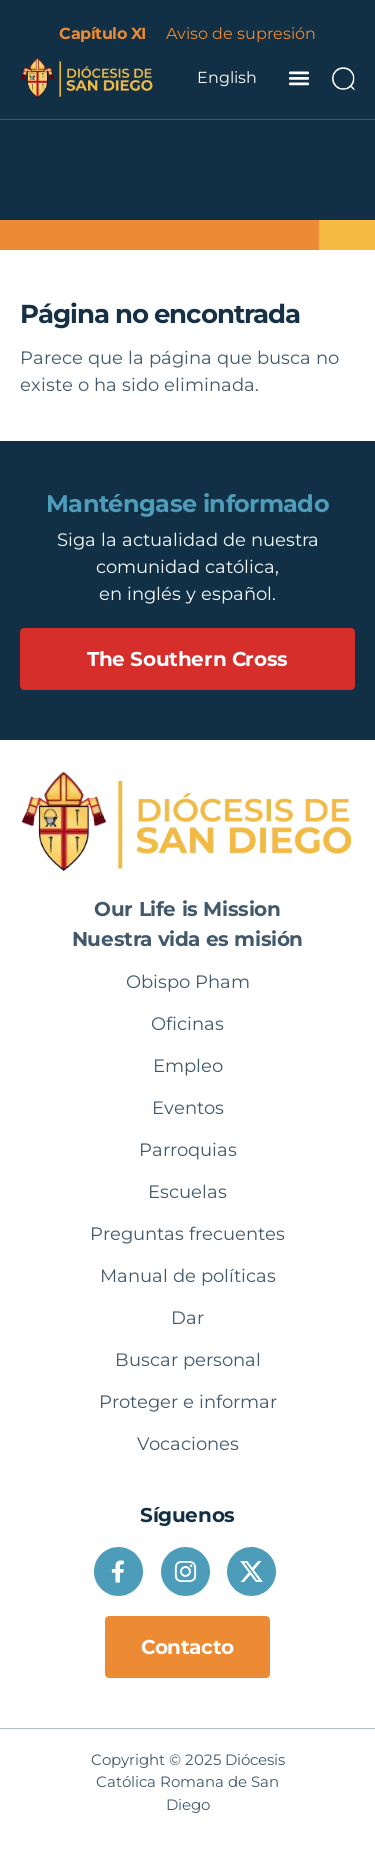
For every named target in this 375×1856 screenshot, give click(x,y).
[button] (298, 77)
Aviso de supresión (241, 33)
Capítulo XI (102, 33)
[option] (227, 78)
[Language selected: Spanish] (227, 78)
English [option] (227, 77)
